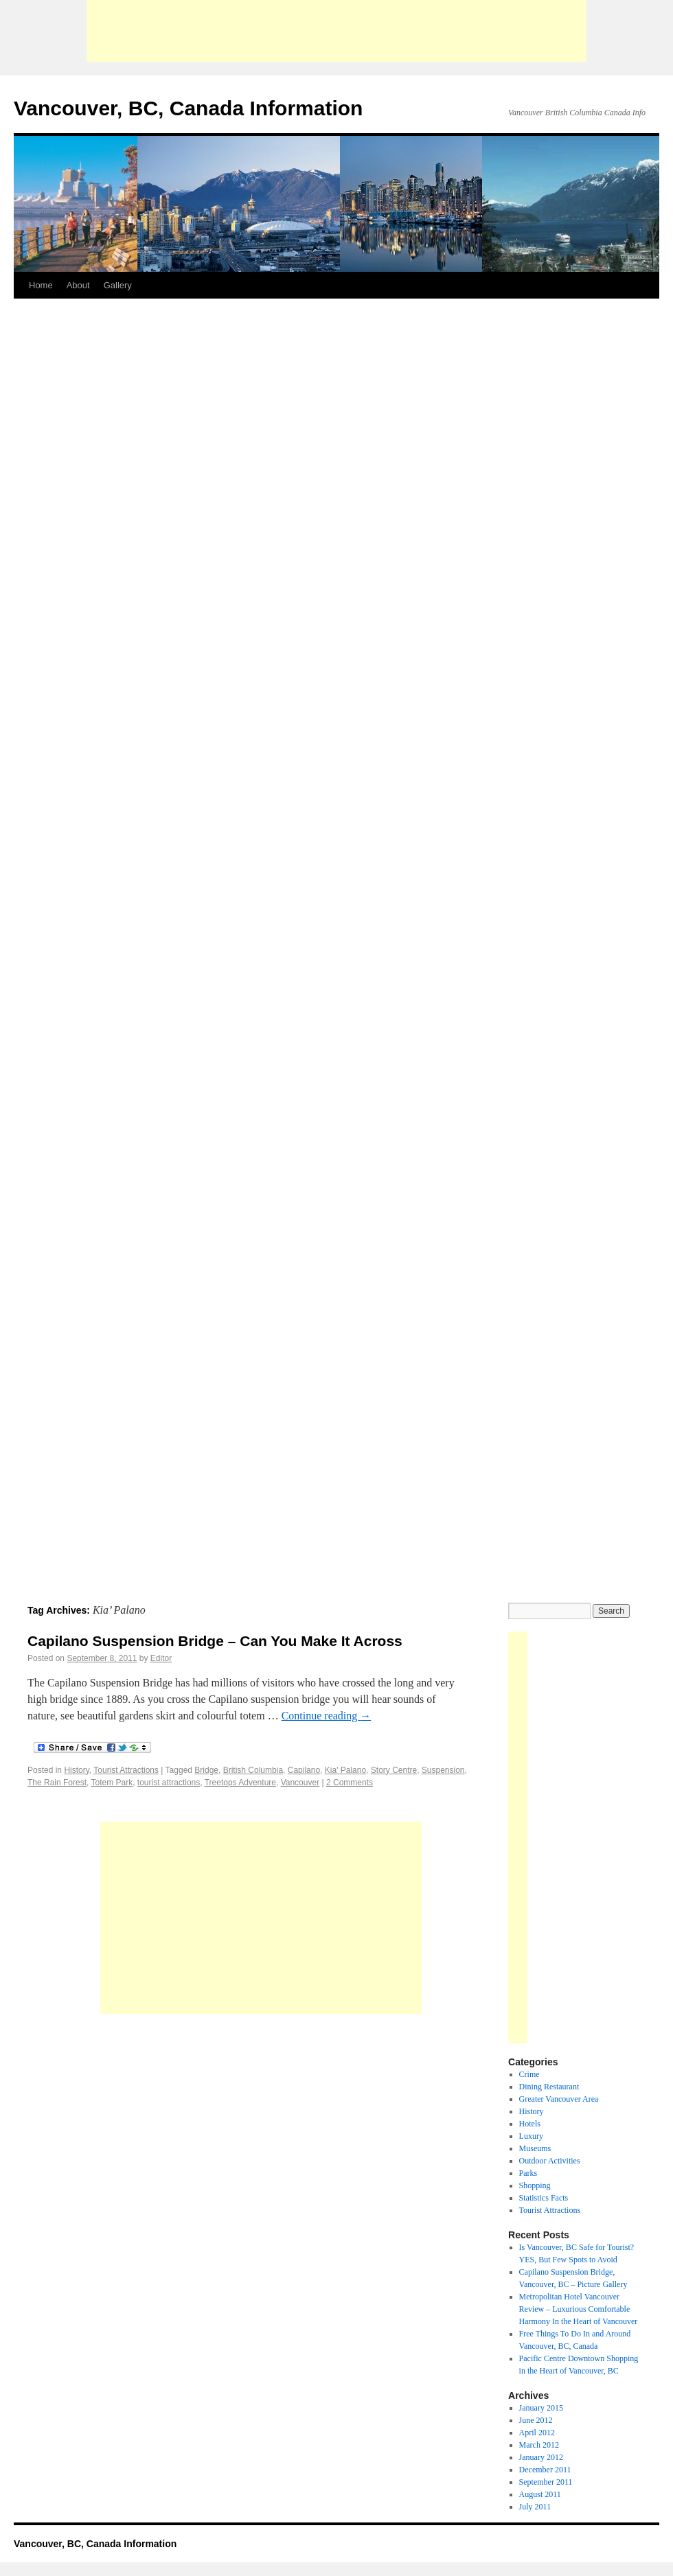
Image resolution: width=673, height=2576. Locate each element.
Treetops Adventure (240, 1782)
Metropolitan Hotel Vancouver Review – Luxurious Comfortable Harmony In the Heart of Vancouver (578, 2309)
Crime (529, 2074)
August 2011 (540, 2494)
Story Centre (394, 1770)
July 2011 (535, 2506)
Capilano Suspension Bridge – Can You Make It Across (214, 1641)
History (76, 1770)
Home (41, 285)
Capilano (304, 1770)
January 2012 (541, 2457)
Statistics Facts (544, 2198)
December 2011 (545, 2469)
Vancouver (300, 1782)
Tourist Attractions (126, 1770)
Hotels (529, 2123)
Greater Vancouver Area (559, 2099)
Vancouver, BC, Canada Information (188, 108)
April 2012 (537, 2432)
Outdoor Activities (549, 2161)
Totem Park (112, 1782)
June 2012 (536, 2420)
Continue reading (327, 1715)
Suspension (443, 1770)
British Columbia (253, 1770)
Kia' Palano (345, 1770)
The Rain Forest (57, 1782)
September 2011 (546, 2482)
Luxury (531, 2136)
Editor (161, 1658)
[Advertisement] (336, 31)
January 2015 (541, 2408)
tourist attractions (168, 1782)
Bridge (206, 1770)
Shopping (535, 2185)
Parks (528, 2173)
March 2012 (539, 2445)
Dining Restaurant (549, 2086)
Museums (535, 2148)
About (78, 285)
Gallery (118, 285)
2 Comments (349, 1782)
